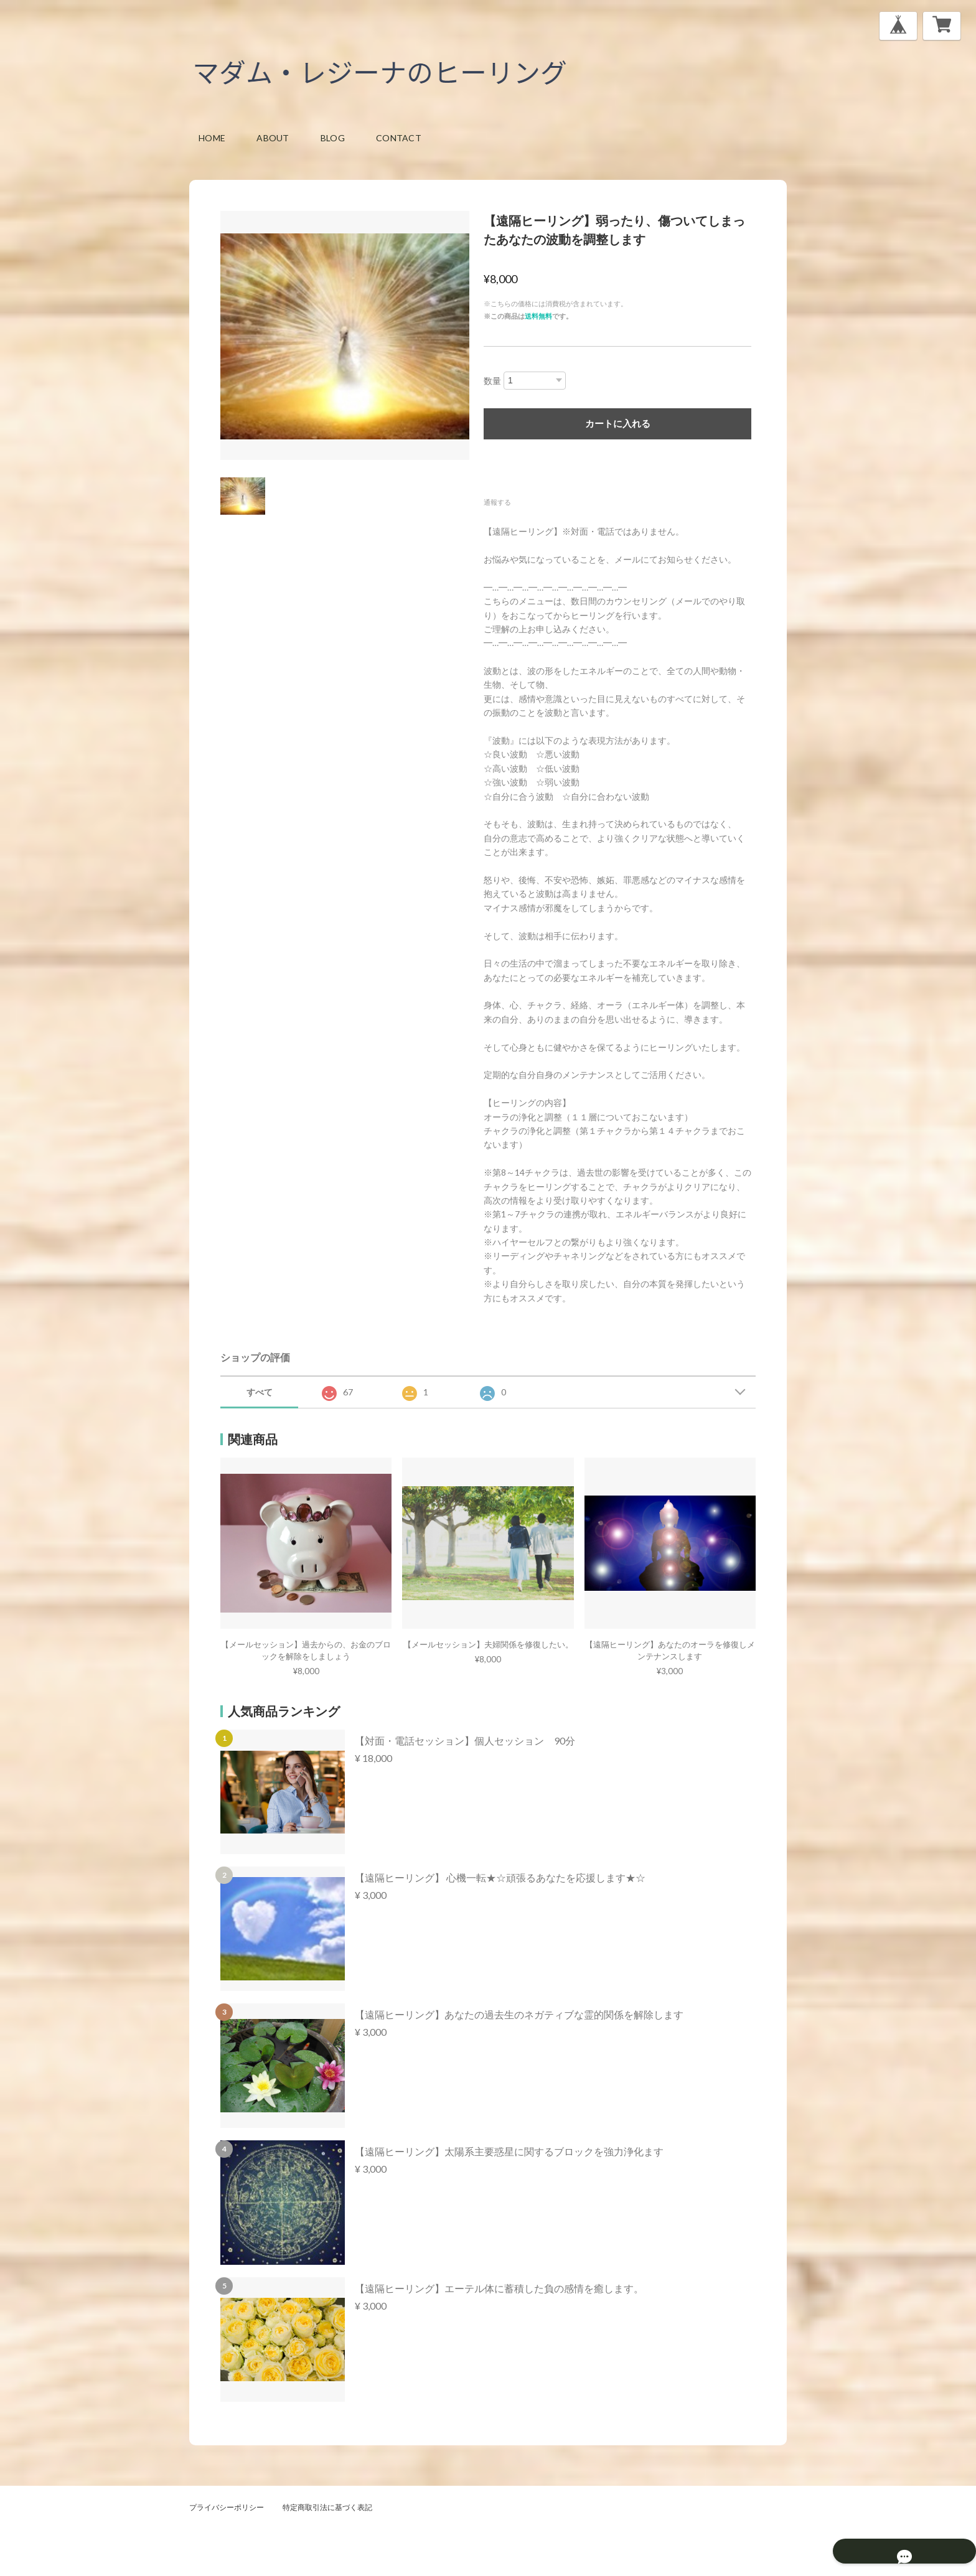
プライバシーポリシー (226, 2507)
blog (333, 138)
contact (398, 138)
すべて (259, 1392)
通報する (497, 502)
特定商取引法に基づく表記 (327, 2507)
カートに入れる (617, 423)
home (212, 138)
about (272, 138)
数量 (492, 380)
